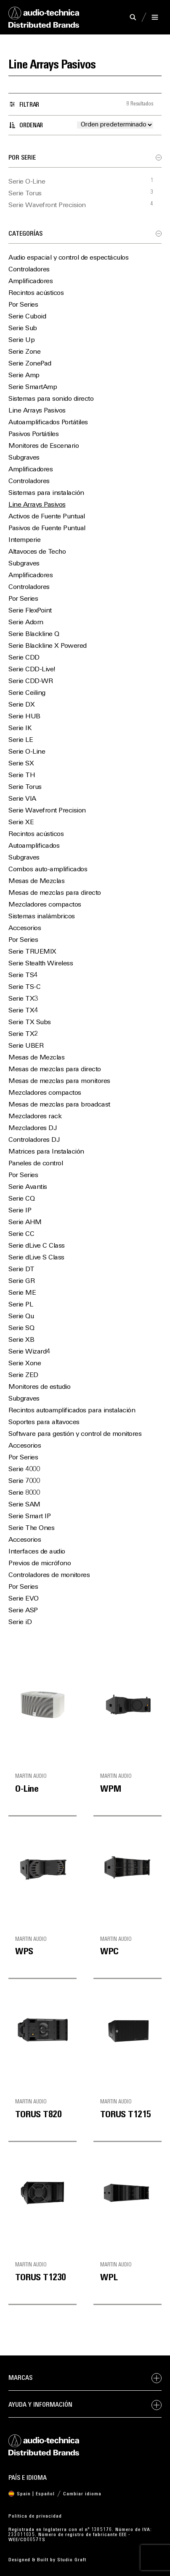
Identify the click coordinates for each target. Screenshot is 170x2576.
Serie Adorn (25, 622)
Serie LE (20, 740)
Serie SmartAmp (32, 387)
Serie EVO (23, 1599)
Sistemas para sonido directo (50, 399)
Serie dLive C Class (36, 1246)
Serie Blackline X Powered (47, 646)
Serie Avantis (27, 1187)
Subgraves (24, 458)
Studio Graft (71, 2560)
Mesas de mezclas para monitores (59, 1081)
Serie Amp (24, 375)
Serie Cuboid (27, 316)
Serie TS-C (24, 987)
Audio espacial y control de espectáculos (68, 258)
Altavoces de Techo (37, 552)
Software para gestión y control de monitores (74, 1434)
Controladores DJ (33, 1140)
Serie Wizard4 (29, 1351)
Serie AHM (25, 1222)
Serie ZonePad (29, 363)
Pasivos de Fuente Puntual (46, 528)
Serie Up (21, 340)
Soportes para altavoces (44, 1422)
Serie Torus (25, 193)
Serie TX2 (23, 1034)
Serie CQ (21, 1199)
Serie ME (22, 1293)
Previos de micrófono (39, 1563)
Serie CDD (24, 658)
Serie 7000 (24, 1481)
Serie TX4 (23, 1010)
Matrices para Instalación (46, 1152)
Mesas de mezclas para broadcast (59, 1104)
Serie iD (20, 1622)
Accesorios (24, 928)
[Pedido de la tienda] (115, 125)
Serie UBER (25, 1046)
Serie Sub (22, 328)
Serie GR (21, 1281)
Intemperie (24, 540)
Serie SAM (24, 1504)
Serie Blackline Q (33, 634)
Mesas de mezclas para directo (54, 893)
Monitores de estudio (39, 1387)
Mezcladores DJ (32, 1128)
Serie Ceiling (26, 693)
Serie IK (20, 728)
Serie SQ (21, 1328)
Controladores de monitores (49, 1575)
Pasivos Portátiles (33, 434)
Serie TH (21, 775)
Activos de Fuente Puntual (46, 516)
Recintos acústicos (36, 293)
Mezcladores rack (34, 1116)
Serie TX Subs (29, 1022)
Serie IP (19, 1210)
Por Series (23, 305)
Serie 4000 (24, 1469)
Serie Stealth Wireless (40, 963)
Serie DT (21, 1269)
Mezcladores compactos (44, 905)
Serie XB (21, 1340)
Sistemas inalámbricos (41, 916)
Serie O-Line (26, 182)
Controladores (29, 269)
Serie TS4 (22, 975)
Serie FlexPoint (30, 610)
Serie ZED (23, 1375)
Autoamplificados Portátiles (48, 422)
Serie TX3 (23, 999)
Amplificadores (30, 281)
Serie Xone (24, 1363)
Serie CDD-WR (30, 681)
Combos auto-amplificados (47, 869)
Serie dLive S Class (36, 1257)
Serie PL (20, 1304)
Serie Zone (24, 352)
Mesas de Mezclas (36, 881)
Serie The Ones (31, 1528)
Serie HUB (24, 716)
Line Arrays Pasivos (37, 410)
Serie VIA (22, 799)
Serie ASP (23, 1610)
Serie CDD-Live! (32, 669)
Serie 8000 (24, 1493)
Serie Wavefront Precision (47, 205)
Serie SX (21, 763)
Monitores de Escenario (43, 446)
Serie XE (21, 822)
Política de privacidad (35, 2516)
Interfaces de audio (36, 1551)
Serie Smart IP (29, 1516)
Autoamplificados (33, 846)
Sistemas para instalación (46, 493)
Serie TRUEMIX (32, 952)
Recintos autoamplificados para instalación (71, 1410)
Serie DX (21, 705)
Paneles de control (35, 1163)
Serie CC (21, 1234)
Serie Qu (21, 1316)
